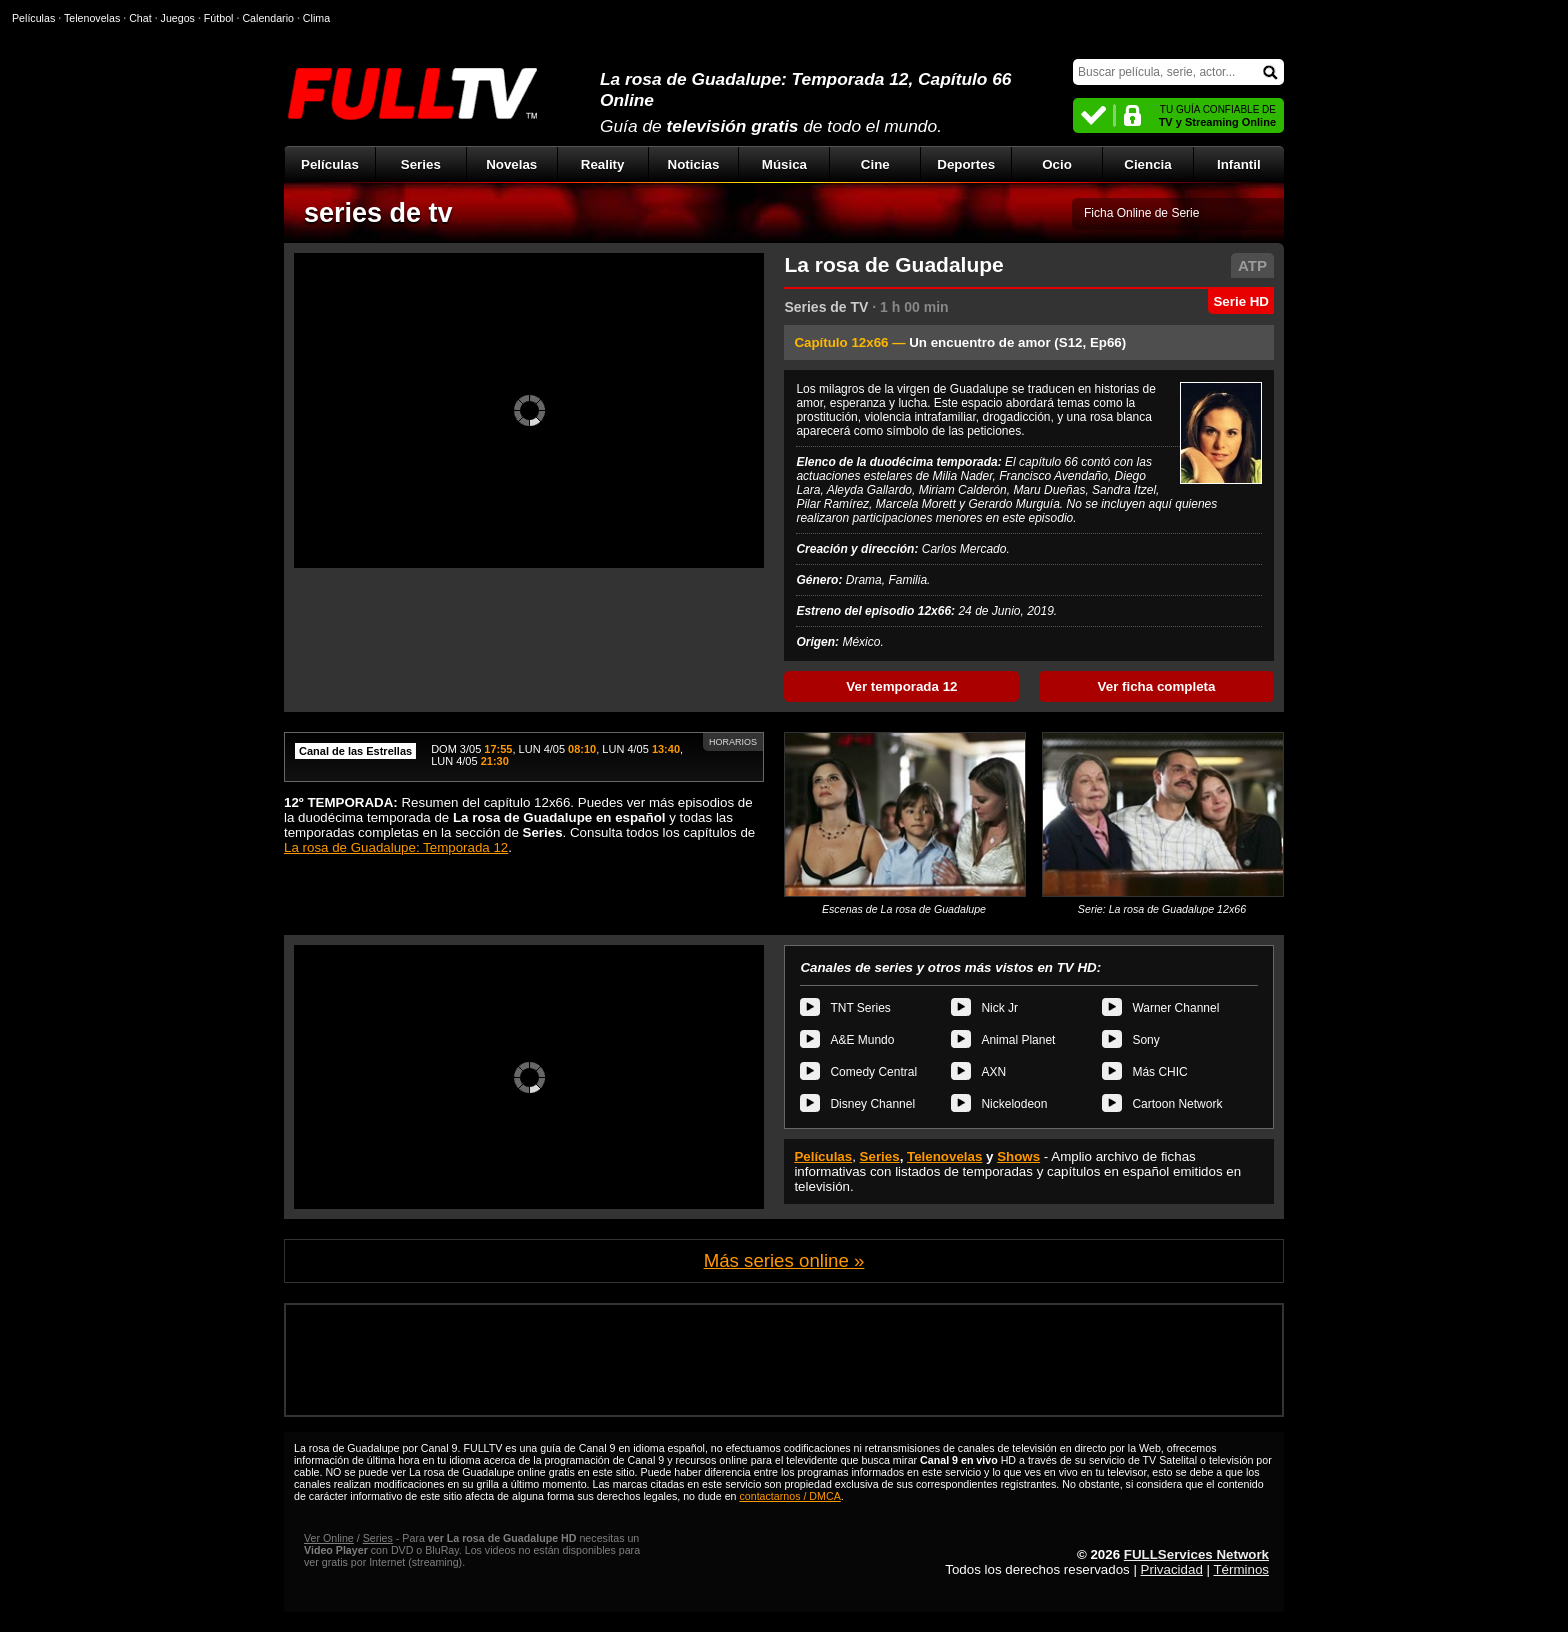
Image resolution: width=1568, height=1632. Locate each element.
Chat (140, 18)
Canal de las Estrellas (355, 751)
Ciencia (1147, 164)
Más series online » (784, 1260)
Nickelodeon (1014, 1104)
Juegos (178, 18)
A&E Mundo (862, 1040)
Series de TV (826, 307)
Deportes (966, 164)
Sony (1145, 1040)
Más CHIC (1159, 1072)
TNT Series (860, 1008)
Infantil (1239, 164)
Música (784, 164)
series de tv (378, 213)
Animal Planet (1018, 1040)
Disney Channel (872, 1104)
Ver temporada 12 (901, 686)
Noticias (694, 164)
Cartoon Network (1177, 1104)
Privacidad (1172, 1569)
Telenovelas (944, 1156)
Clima (316, 18)
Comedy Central (873, 1072)
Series (421, 164)
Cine (875, 164)
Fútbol (219, 18)
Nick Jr (999, 1008)
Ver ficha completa (1157, 686)
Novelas (511, 164)
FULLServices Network (1196, 1554)
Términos (1241, 1569)
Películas (330, 164)
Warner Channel (1175, 1008)
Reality (603, 164)
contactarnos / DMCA (789, 1496)
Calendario (268, 18)
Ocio (1057, 164)
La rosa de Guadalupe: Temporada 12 (396, 847)
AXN (993, 1072)
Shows (1018, 1156)
